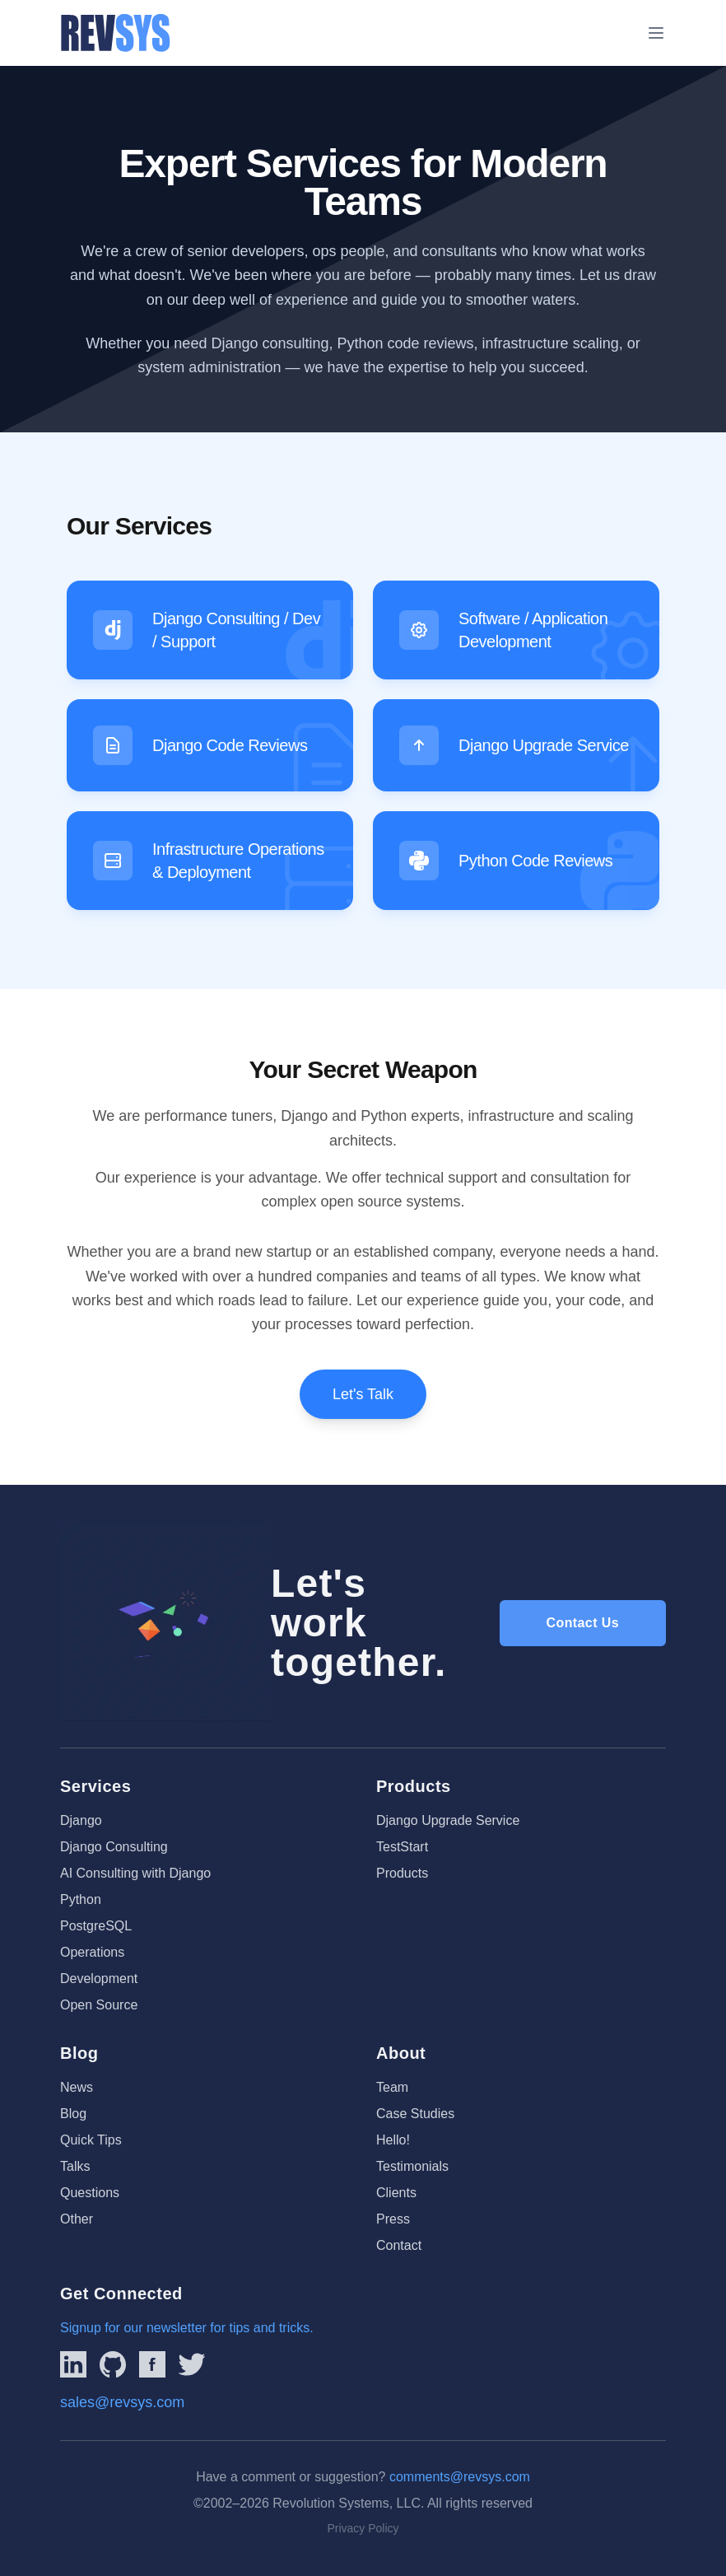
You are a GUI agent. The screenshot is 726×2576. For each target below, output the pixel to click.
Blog (73, 2114)
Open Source (98, 2005)
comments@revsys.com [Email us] (459, 2477)
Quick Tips (91, 2140)
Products (402, 1873)
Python (80, 1899)
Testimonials (412, 2166)
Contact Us (583, 1623)
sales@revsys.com (122, 2402)
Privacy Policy (362, 2528)
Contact (398, 2245)
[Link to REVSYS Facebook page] (152, 2364)
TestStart (402, 1847)
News (76, 2087)
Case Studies (415, 2114)
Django (81, 1820)
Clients (396, 2193)
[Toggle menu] (656, 33)
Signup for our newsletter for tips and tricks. (187, 2328)
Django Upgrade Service (447, 1820)
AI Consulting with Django (135, 1873)
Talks (75, 2166)
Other (76, 2219)
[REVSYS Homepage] (115, 33)
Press (393, 2219)
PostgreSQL (96, 1926)
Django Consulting (114, 1847)
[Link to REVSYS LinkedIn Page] (73, 2364)
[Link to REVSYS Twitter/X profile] (192, 2364)
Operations (92, 1952)
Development (98, 1979)
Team (392, 2087)
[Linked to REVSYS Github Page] (113, 2364)
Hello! (393, 2140)
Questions (89, 2193)
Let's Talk (363, 1394)
